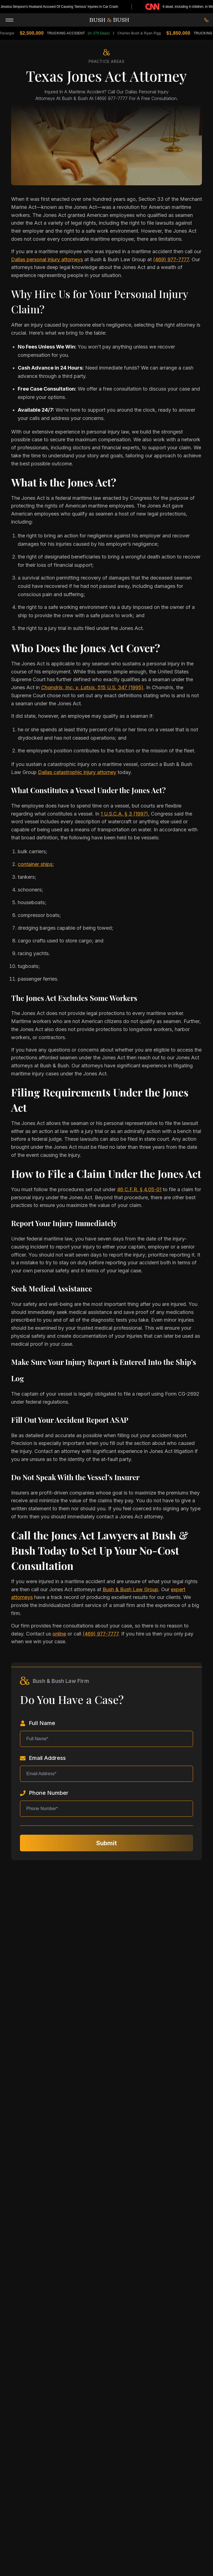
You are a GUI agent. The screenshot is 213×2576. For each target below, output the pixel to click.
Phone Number (44, 1793)
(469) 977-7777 (171, 259)
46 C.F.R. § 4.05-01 (139, 1189)
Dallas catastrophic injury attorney (77, 772)
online (59, 1634)
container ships (35, 864)
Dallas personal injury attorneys (47, 259)
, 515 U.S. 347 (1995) (92, 687)
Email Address (43, 1758)
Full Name (37, 1723)
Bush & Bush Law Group (130, 1589)
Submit (106, 1843)
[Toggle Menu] (9, 19)
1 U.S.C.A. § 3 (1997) (124, 814)
